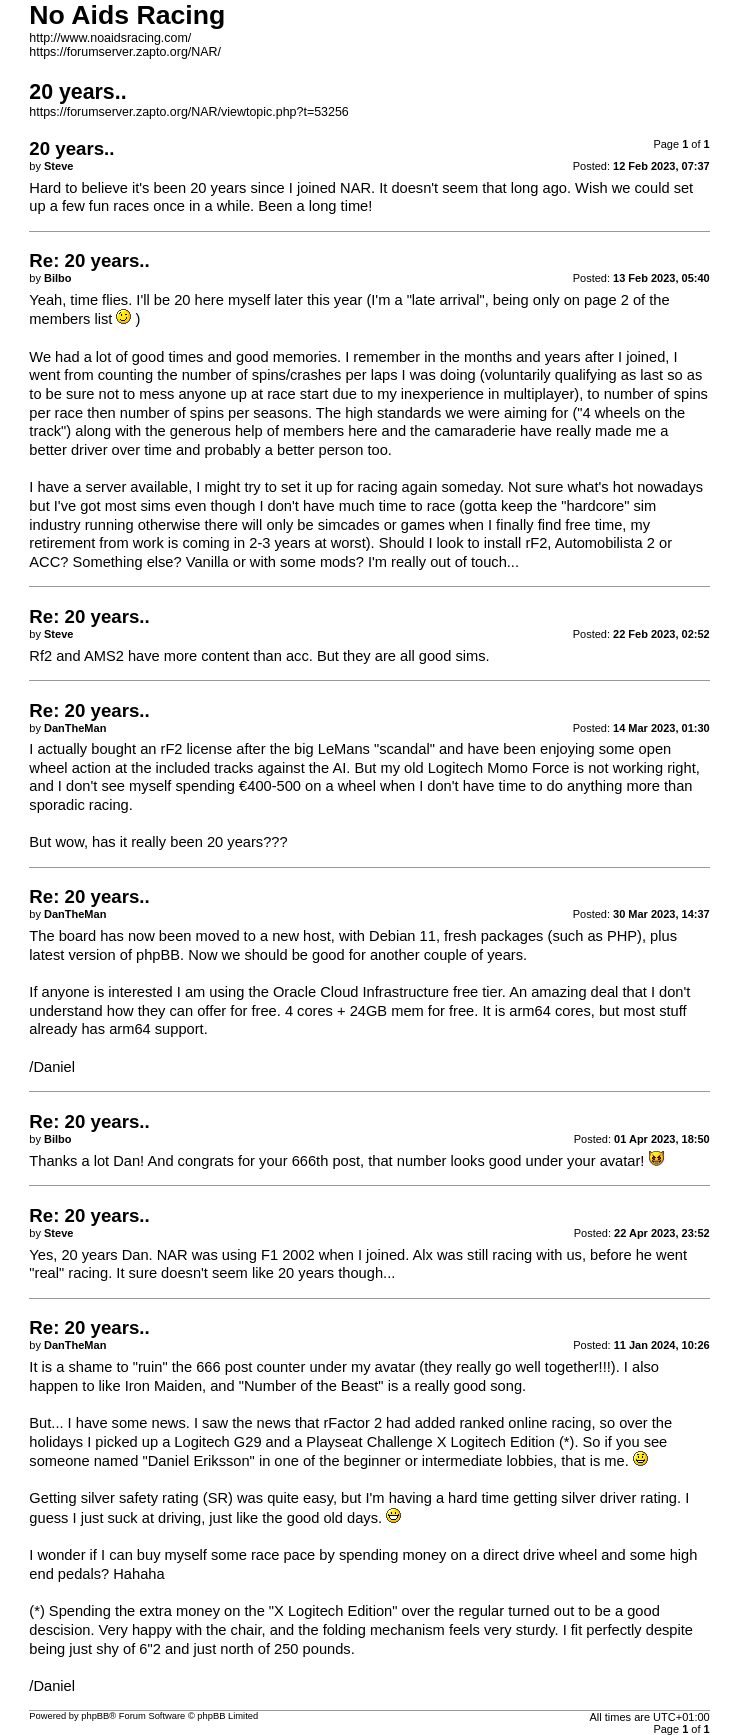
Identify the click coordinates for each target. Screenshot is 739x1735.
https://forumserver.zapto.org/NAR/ (125, 52)
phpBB (95, 1716)
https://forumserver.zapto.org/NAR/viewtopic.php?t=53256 (188, 112)
